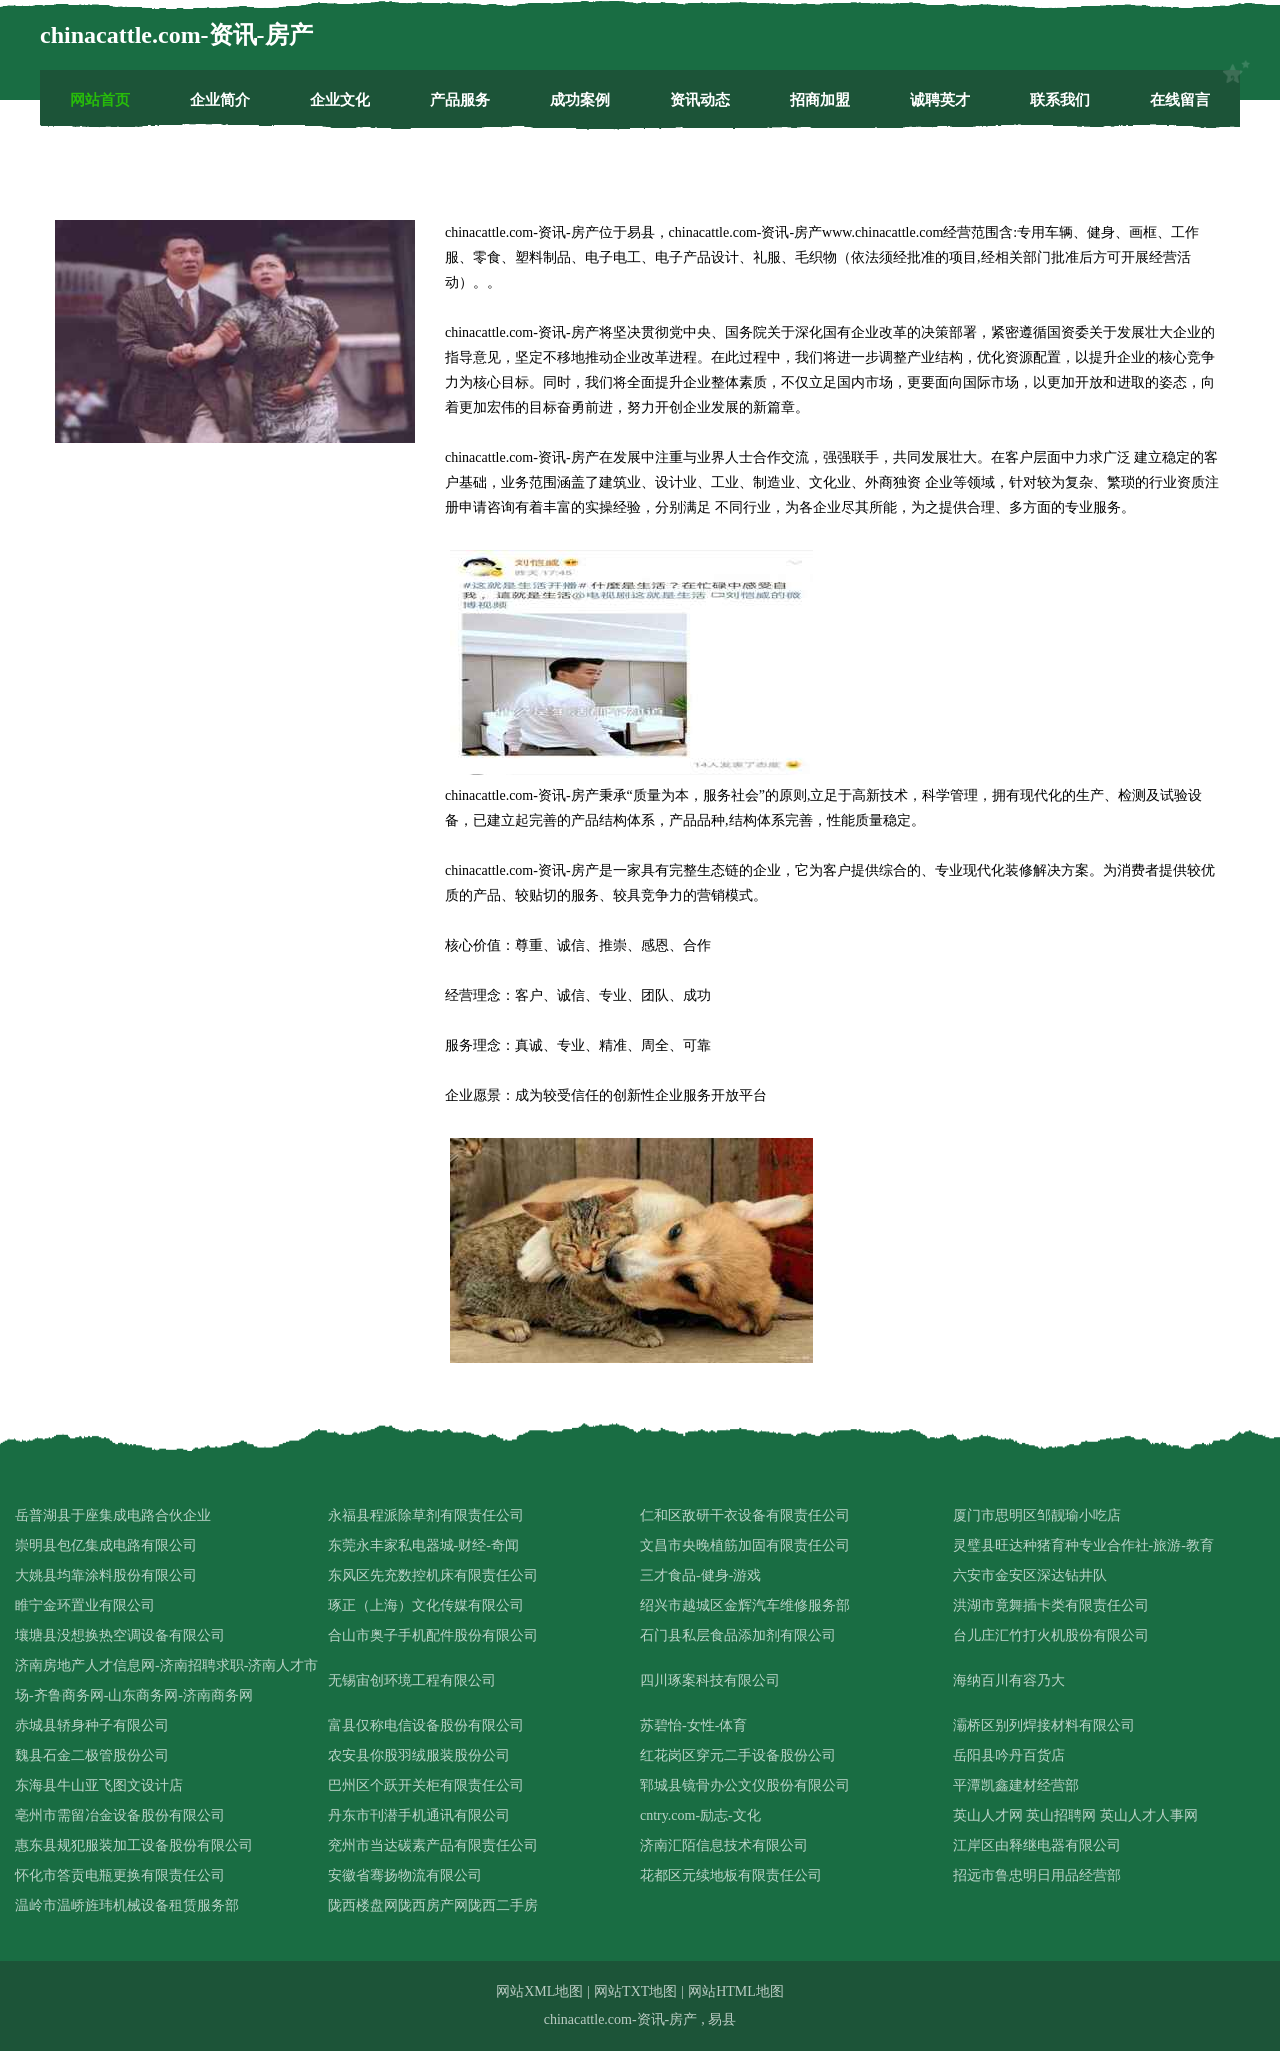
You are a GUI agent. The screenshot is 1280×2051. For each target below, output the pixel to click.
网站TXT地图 (635, 1991)
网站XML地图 (539, 1991)
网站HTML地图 (736, 1991)
